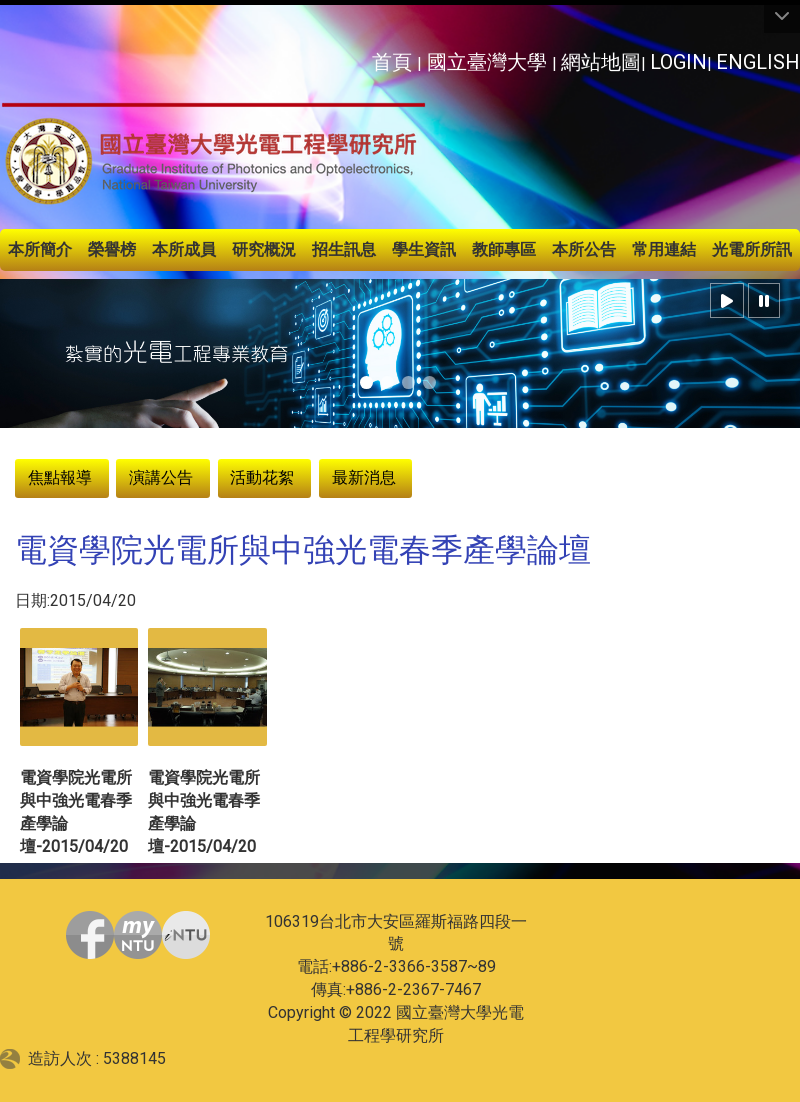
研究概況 (264, 249)
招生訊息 (344, 249)
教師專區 (504, 249)
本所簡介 (40, 249)
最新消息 (364, 477)
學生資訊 (424, 249)
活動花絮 (262, 477)
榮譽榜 (112, 249)
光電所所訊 (752, 249)
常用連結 (664, 249)
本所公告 (584, 249)
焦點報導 (60, 477)
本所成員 (184, 249)
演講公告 (161, 477)
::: (360, 56)
